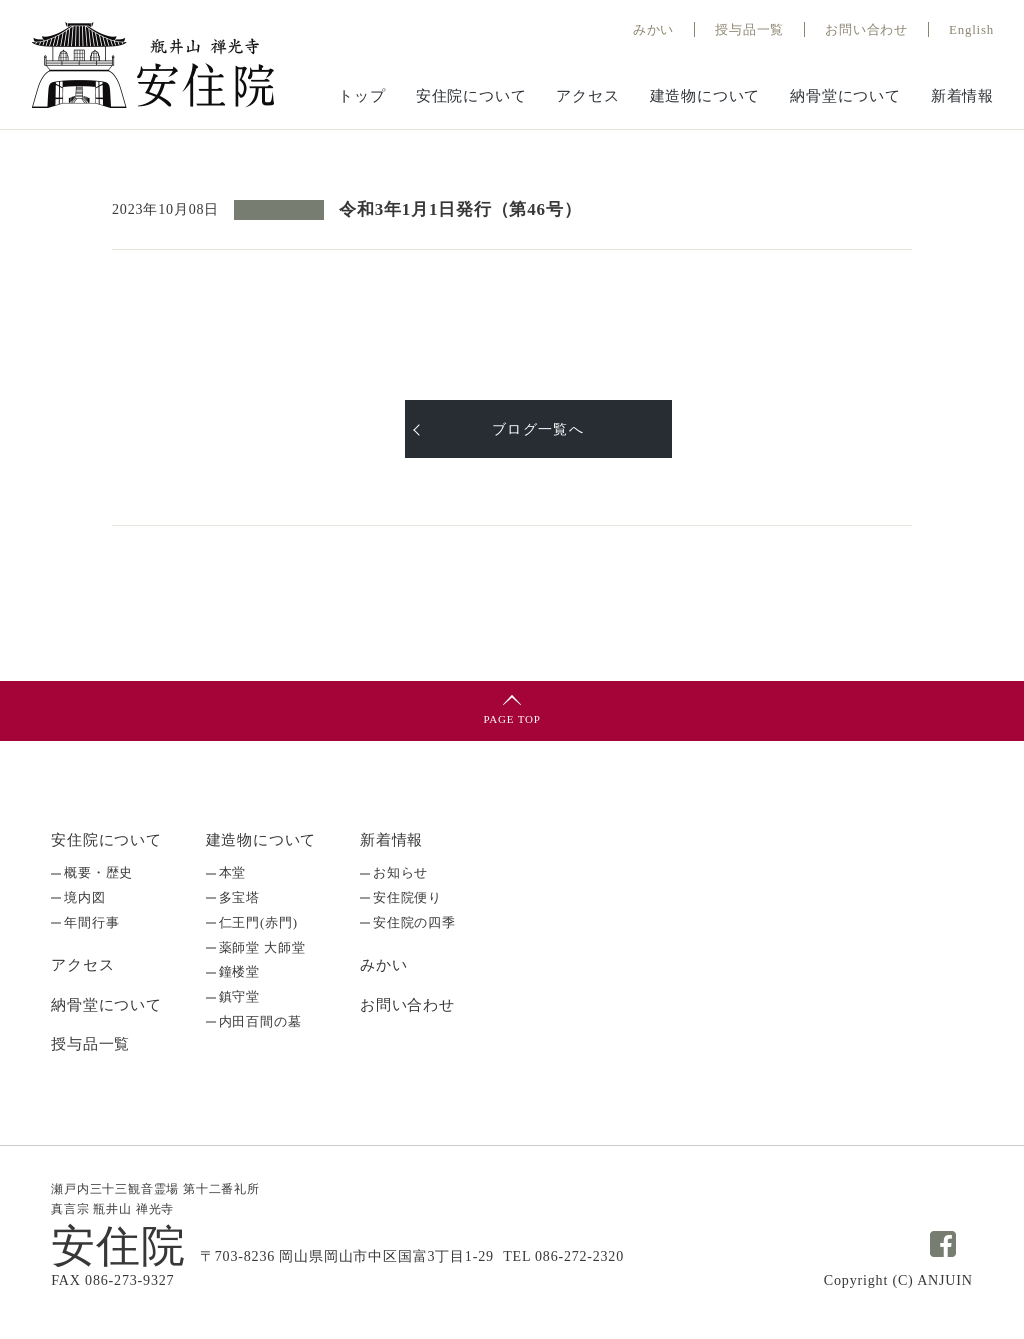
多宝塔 (239, 896)
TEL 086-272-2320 (563, 1253)
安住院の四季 (414, 920)
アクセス (587, 96)
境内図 (84, 896)
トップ (361, 96)
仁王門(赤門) (258, 920)
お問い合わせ (866, 29)
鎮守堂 (239, 992)
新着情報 (962, 96)
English (971, 29)
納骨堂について (845, 96)
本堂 (233, 872)
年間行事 (91, 920)
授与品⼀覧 (749, 29)
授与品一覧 (90, 1042)
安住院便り (407, 896)
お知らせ (400, 872)
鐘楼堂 (239, 968)
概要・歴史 (98, 872)
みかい (652, 29)
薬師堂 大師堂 (262, 944)
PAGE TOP (511, 719)
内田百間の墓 (260, 1016)
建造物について (705, 96)
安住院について (471, 96)
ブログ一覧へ (538, 429)
